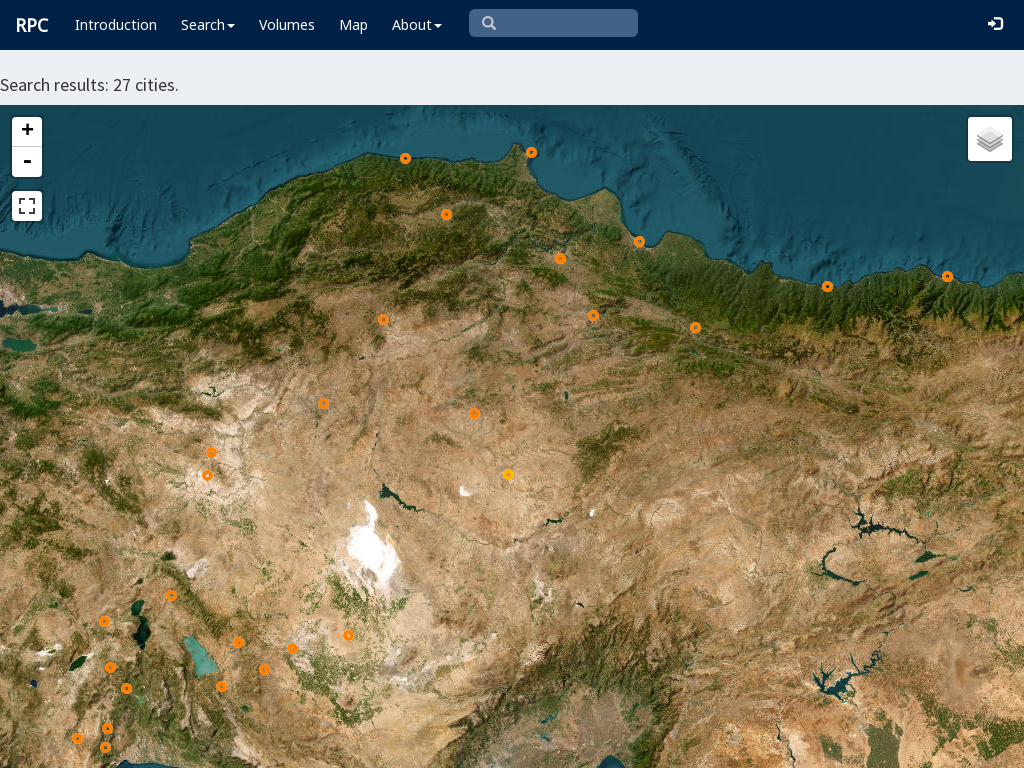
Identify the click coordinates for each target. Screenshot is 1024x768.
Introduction (116, 24)
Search (208, 24)
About (417, 24)
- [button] (27, 162)
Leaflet (304, 744)
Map (353, 24)
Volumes (287, 24)
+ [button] (27, 132)
